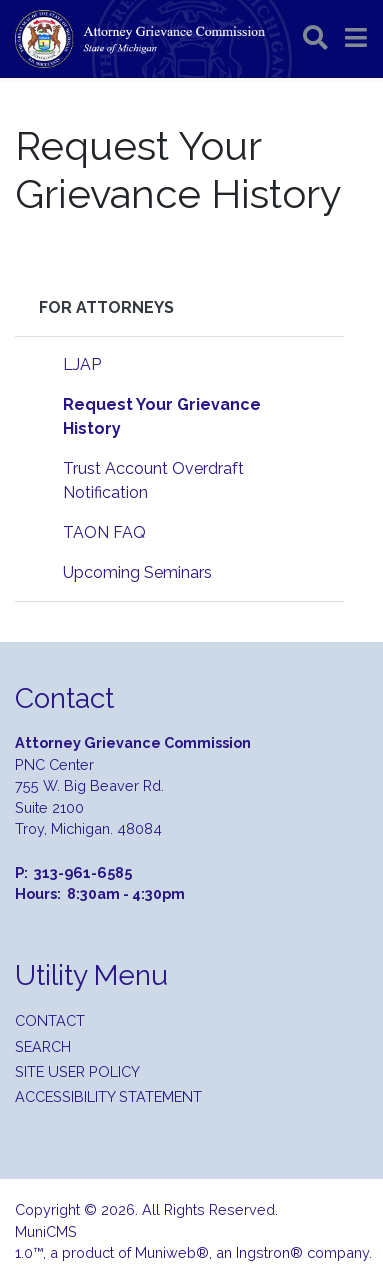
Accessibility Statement (108, 1096)
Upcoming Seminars (137, 572)
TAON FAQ (104, 532)
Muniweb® (172, 1252)
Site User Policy (77, 1071)
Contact (50, 1020)
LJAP (82, 364)
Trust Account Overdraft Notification (153, 480)
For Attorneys (106, 307)
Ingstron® (269, 1252)
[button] (356, 38)
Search (43, 1046)
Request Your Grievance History (162, 416)
